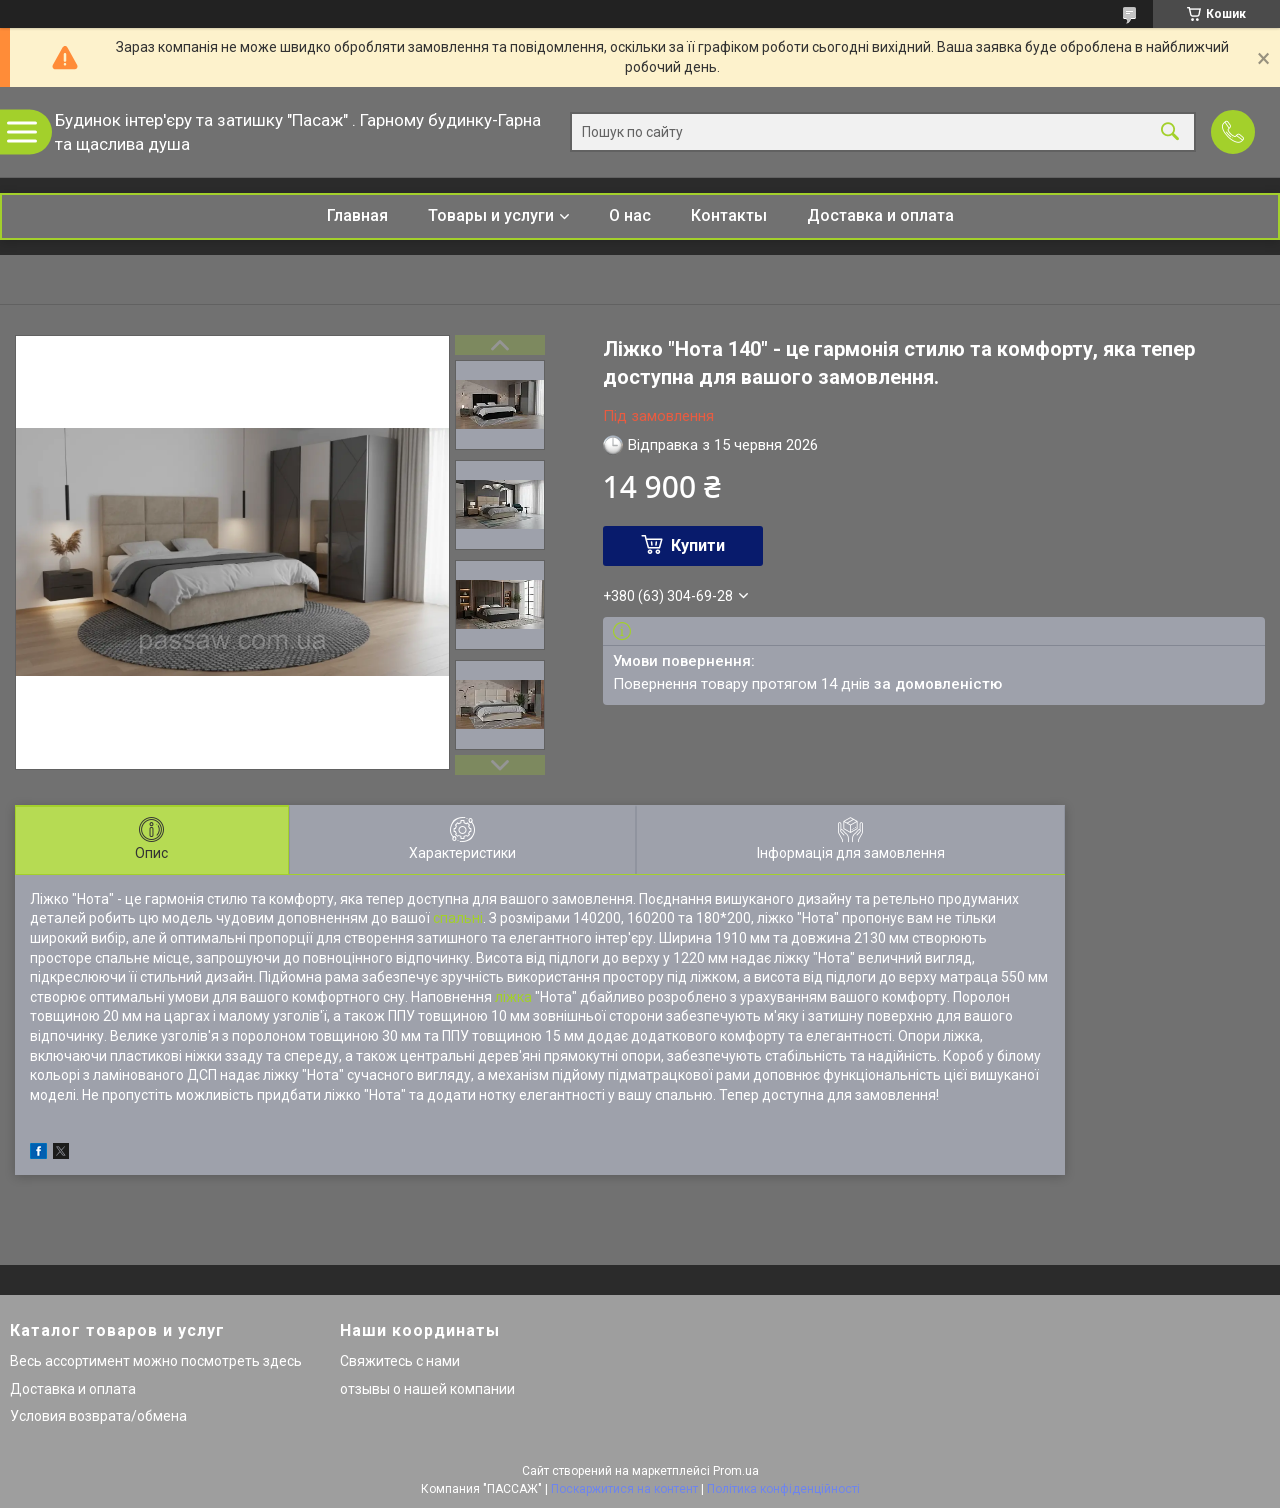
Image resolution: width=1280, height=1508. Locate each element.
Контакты (729, 215)
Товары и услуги (491, 215)
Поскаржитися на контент (624, 1489)
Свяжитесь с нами (400, 1361)
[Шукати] (1170, 132)
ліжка (513, 997)
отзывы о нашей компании (427, 1389)
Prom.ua (736, 1471)
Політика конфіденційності (783, 1489)
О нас (630, 215)
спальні (458, 918)
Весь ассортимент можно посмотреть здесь (156, 1361)
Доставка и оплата (880, 215)
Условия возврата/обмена (98, 1416)
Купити (698, 545)
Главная (357, 215)
